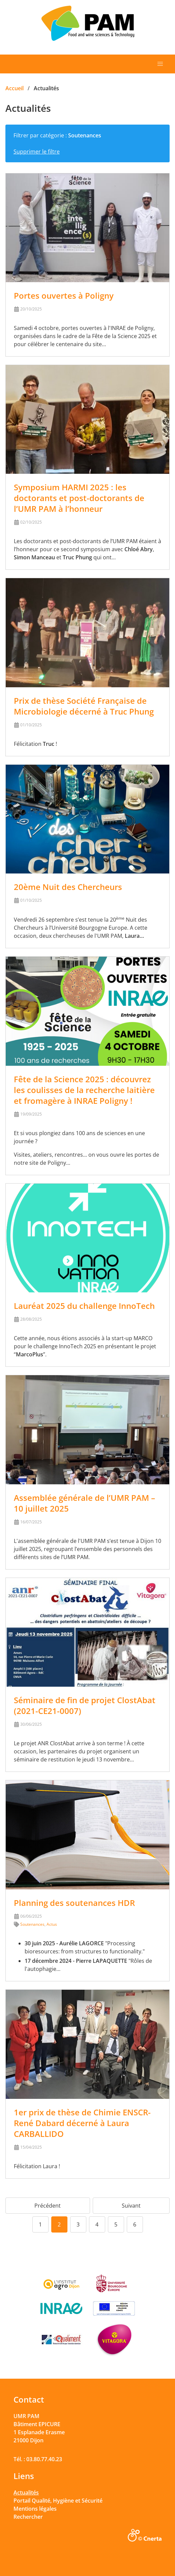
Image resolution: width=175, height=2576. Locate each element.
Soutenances (32, 1924)
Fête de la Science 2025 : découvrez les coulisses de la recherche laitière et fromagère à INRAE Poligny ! (84, 1090)
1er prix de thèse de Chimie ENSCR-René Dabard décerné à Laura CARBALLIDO (82, 2123)
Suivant (131, 2205)
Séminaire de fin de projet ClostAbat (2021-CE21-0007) (84, 1705)
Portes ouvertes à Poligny (64, 295)
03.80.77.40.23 (44, 2459)
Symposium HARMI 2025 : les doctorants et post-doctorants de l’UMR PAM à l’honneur (79, 498)
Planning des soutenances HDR (74, 1902)
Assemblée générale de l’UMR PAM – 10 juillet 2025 (84, 1503)
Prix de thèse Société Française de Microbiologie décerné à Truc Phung (84, 706)
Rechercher (28, 2516)
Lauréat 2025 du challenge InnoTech (84, 1305)
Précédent (47, 2205)
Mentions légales (35, 2508)
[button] (160, 64)
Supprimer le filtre (36, 151)
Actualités (26, 2492)
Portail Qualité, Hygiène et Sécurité (58, 2500)
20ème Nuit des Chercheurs (68, 886)
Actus (52, 1924)
